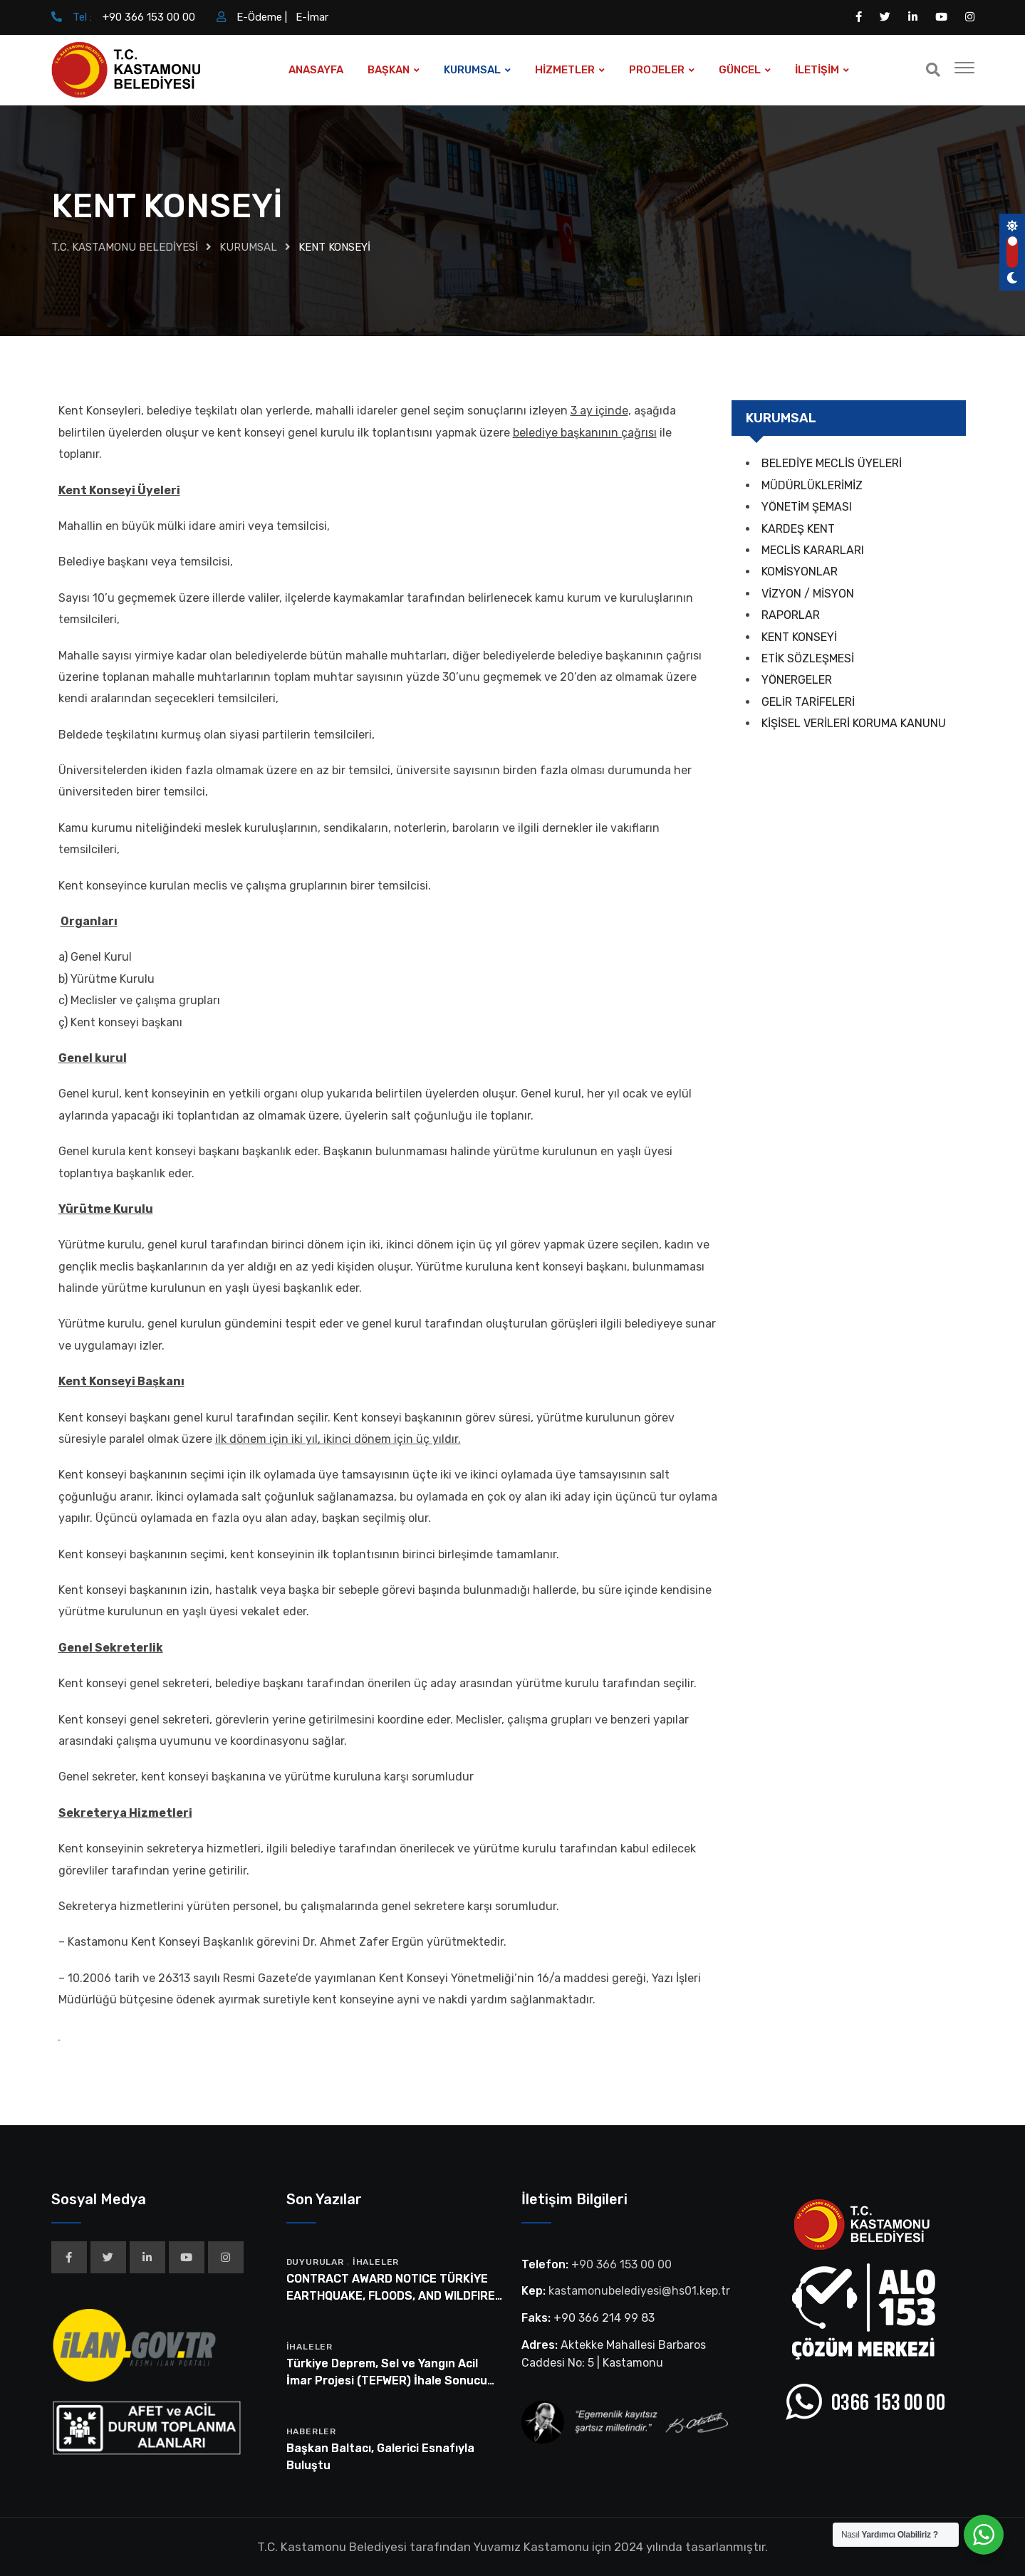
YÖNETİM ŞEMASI (806, 506)
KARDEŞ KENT (798, 529)
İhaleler (376, 2262)
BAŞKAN (389, 69)
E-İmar (312, 17)
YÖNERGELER (796, 680)
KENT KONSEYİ (799, 637)
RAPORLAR (790, 615)
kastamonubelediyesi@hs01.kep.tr (639, 2291)
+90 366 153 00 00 (149, 17)
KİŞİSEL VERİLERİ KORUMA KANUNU (853, 723)
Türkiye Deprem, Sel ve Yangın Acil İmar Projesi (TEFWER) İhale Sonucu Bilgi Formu (386, 2380)
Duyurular (315, 2262)
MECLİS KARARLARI (812, 550)
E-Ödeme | (261, 17)
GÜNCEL (740, 69)
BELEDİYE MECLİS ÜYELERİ (831, 463)
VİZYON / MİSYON (807, 593)
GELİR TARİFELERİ (808, 702)
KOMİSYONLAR (799, 571)
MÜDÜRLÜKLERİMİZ (812, 485)
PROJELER (657, 69)
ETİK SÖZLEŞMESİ (807, 658)
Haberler (311, 2431)
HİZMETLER (565, 69)
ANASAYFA (315, 69)
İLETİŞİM (817, 69)
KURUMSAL (472, 69)
